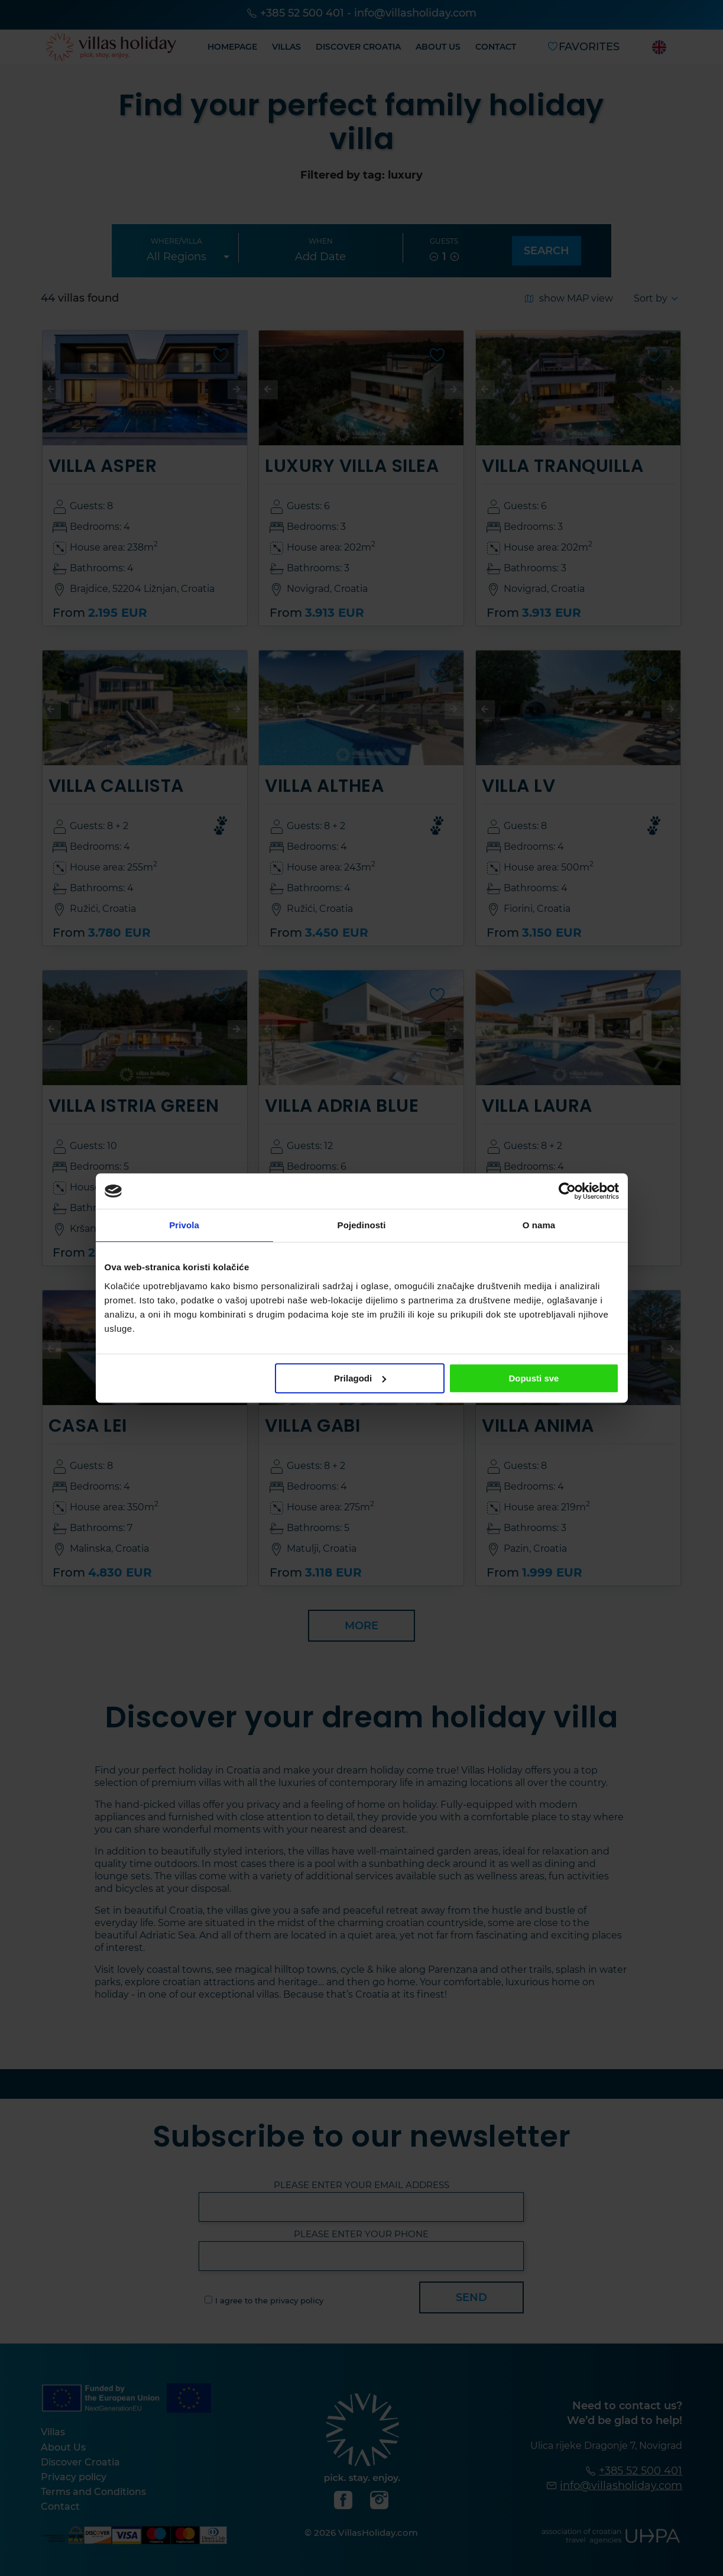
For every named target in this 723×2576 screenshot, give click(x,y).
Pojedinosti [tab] (362, 1225)
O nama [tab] (539, 1225)
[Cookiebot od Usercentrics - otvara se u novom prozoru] (567, 1191)
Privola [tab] (184, 1225)
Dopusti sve (533, 1378)
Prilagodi (360, 1378)
